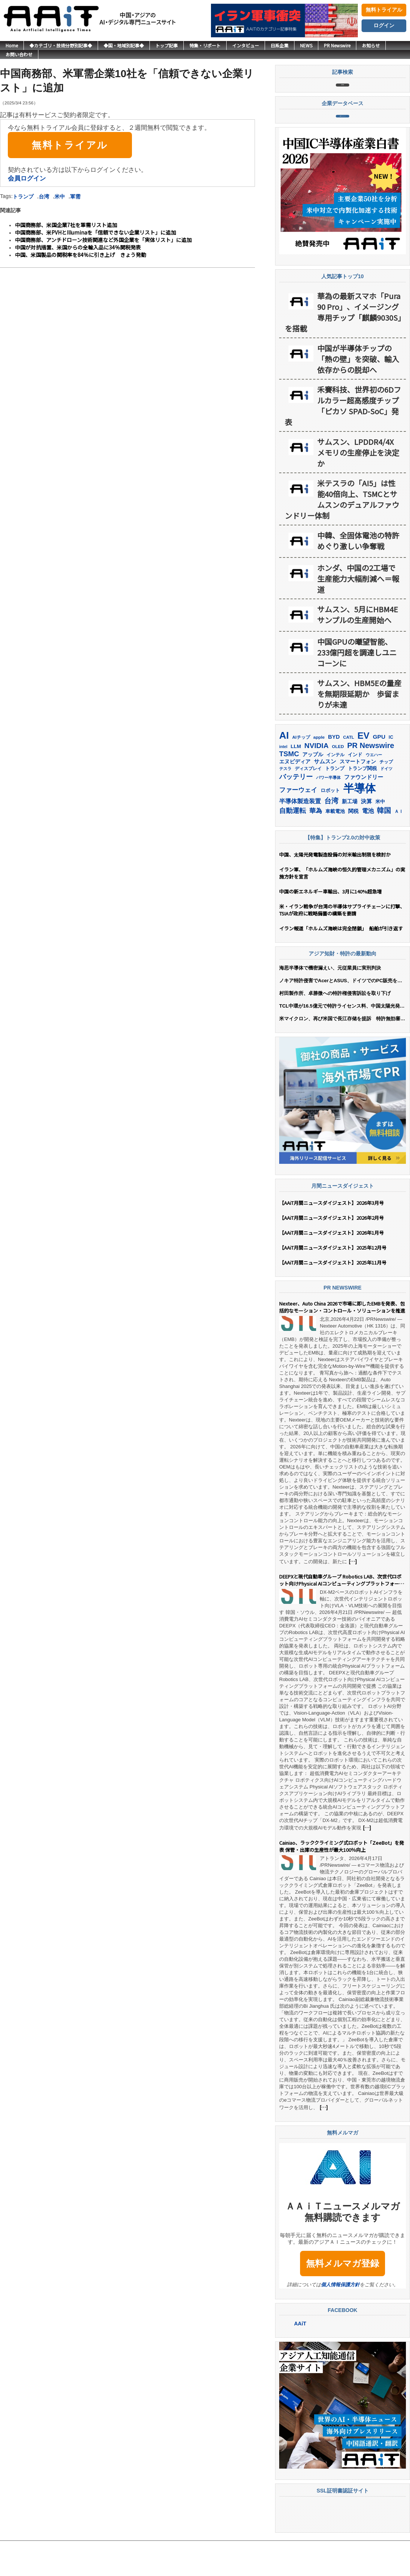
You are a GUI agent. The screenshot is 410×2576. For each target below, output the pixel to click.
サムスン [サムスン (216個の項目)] (325, 796)
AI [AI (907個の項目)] (284, 770)
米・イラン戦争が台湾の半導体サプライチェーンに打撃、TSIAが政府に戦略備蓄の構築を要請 (342, 944)
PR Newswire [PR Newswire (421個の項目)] (370, 780)
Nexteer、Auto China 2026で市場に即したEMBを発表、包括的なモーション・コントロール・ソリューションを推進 (342, 1342)
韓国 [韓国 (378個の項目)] (384, 845)
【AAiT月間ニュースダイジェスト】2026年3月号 (331, 1237)
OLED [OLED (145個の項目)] (338, 781)
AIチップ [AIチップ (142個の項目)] (301, 772)
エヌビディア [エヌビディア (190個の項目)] (294, 796)
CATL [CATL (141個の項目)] (348, 772)
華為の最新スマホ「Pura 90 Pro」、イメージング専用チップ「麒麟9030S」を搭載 (343, 346)
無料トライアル (384, 10)
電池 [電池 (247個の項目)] (368, 845)
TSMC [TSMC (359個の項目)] (289, 788)
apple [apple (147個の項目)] (319, 771)
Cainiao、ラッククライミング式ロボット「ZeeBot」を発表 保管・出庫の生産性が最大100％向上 (341, 1881)
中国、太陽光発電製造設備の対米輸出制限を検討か (335, 889)
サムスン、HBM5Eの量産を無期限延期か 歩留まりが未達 (359, 728)
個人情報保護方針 (340, 2319)
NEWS (306, 45)
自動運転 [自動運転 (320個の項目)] (292, 845)
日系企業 (279, 45)
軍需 (75, 197)
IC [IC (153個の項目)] (391, 772)
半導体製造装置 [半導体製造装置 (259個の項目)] (300, 835)
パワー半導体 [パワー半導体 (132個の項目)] (328, 812)
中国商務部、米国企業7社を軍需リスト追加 (66, 225)
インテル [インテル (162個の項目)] (335, 789)
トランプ (23, 197)
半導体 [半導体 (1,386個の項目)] (359, 823)
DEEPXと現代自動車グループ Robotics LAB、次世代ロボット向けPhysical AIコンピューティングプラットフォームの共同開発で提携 (341, 1615)
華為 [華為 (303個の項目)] (315, 845)
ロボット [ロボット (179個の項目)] (330, 825)
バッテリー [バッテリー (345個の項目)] (296, 811)
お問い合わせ (19, 54)
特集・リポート (205, 45)
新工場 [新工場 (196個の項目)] (349, 836)
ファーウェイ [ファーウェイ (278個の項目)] (298, 824)
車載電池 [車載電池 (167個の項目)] (335, 846)
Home (12, 45)
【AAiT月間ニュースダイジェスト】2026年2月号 (331, 1252)
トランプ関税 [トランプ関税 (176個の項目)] (362, 803)
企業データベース (342, 142)
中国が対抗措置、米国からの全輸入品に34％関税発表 (78, 247)
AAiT (300, 2358)
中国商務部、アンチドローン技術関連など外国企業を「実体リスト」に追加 (103, 240)
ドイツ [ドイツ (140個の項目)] (386, 803)
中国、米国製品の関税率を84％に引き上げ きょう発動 (80, 254)
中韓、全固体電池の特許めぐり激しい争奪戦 (358, 575)
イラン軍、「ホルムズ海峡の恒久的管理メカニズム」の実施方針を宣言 (342, 908)
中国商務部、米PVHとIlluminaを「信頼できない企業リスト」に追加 (95, 232)
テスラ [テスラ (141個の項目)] (285, 803)
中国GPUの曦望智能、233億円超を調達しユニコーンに (357, 687)
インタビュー (245, 45)
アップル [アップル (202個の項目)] (312, 789)
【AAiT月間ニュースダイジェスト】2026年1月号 (331, 1267)
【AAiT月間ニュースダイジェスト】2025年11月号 (333, 1297)
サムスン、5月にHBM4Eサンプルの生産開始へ (357, 649)
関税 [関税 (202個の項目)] (353, 846)
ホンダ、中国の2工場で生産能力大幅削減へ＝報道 (358, 613)
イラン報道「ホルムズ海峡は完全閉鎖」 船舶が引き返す (342, 963)
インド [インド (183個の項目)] (355, 789)
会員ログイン (27, 178)
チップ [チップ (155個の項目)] (386, 796)
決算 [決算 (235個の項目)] (366, 836)
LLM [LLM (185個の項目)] (296, 781)
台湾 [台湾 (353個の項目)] (331, 835)
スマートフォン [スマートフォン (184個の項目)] (358, 796)
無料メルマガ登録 (342, 2298)
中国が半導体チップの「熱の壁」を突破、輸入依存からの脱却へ (358, 393)
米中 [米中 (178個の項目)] (380, 836)
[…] (352, 1596)
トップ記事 (166, 45)
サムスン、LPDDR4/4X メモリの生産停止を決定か (358, 487)
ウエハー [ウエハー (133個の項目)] (374, 789)
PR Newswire (337, 45)
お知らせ (371, 45)
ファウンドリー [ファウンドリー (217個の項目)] (363, 812)
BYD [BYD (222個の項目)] (334, 771)
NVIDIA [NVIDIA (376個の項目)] (317, 780)
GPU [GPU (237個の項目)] (379, 771)
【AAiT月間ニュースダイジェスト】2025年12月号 (333, 1282)
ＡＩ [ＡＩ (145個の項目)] (398, 846)
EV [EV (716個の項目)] (363, 770)
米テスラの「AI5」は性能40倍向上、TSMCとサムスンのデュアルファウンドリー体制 (342, 534)
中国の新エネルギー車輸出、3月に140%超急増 (330, 926)
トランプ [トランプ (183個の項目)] (334, 803)
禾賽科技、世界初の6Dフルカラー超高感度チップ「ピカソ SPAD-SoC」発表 (343, 440)
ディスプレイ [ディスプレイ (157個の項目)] (308, 803)
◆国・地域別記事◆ (124, 45)
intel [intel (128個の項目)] (283, 781)
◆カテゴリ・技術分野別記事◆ (60, 45)
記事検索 (342, 93)
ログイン (383, 25)
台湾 (44, 197)
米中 (59, 197)
